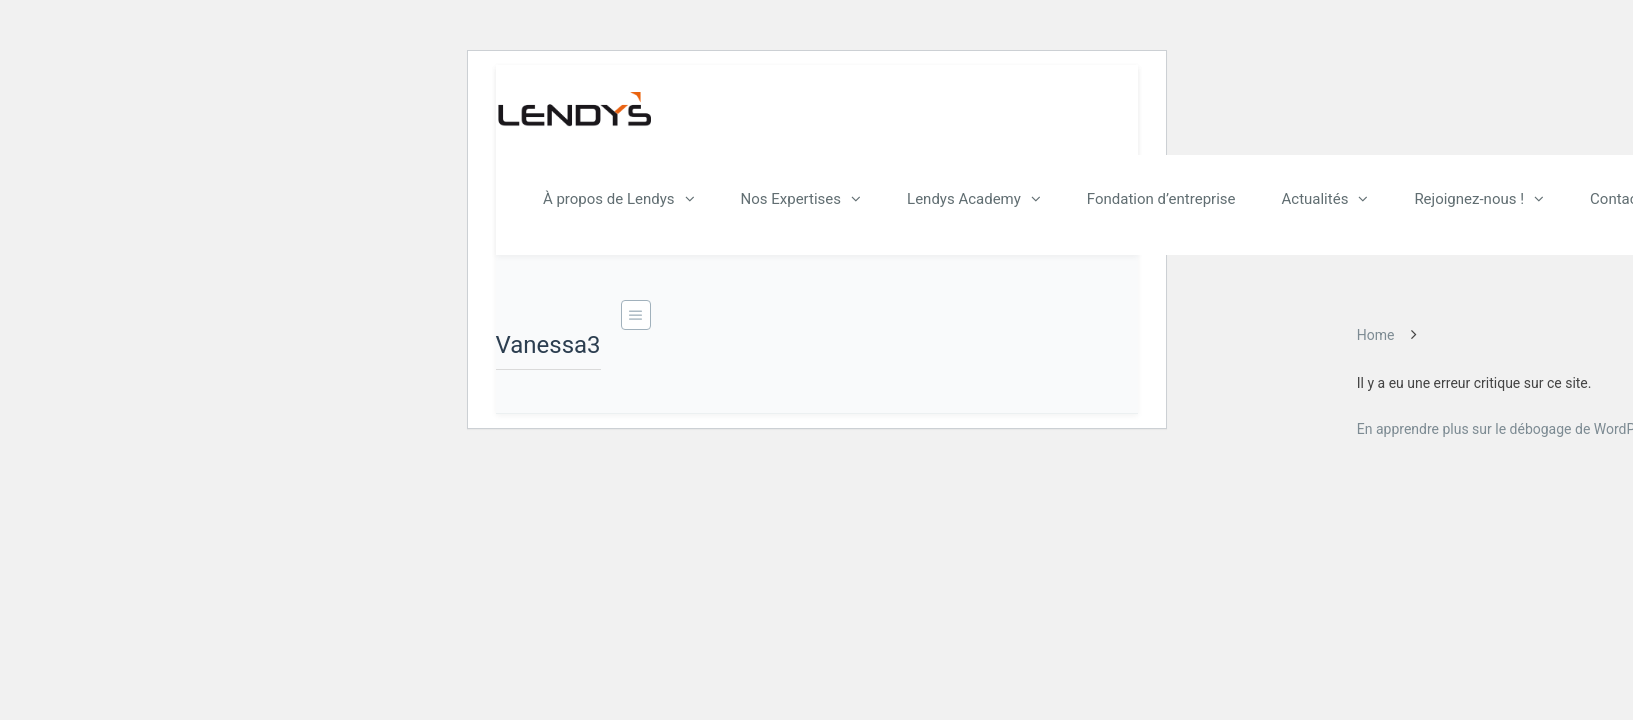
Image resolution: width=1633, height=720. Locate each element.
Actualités (1315, 199)
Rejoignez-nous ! (1469, 199)
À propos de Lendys (609, 199)
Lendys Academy (964, 199)
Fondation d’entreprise (1161, 199)
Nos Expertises (791, 199)
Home (1376, 335)
